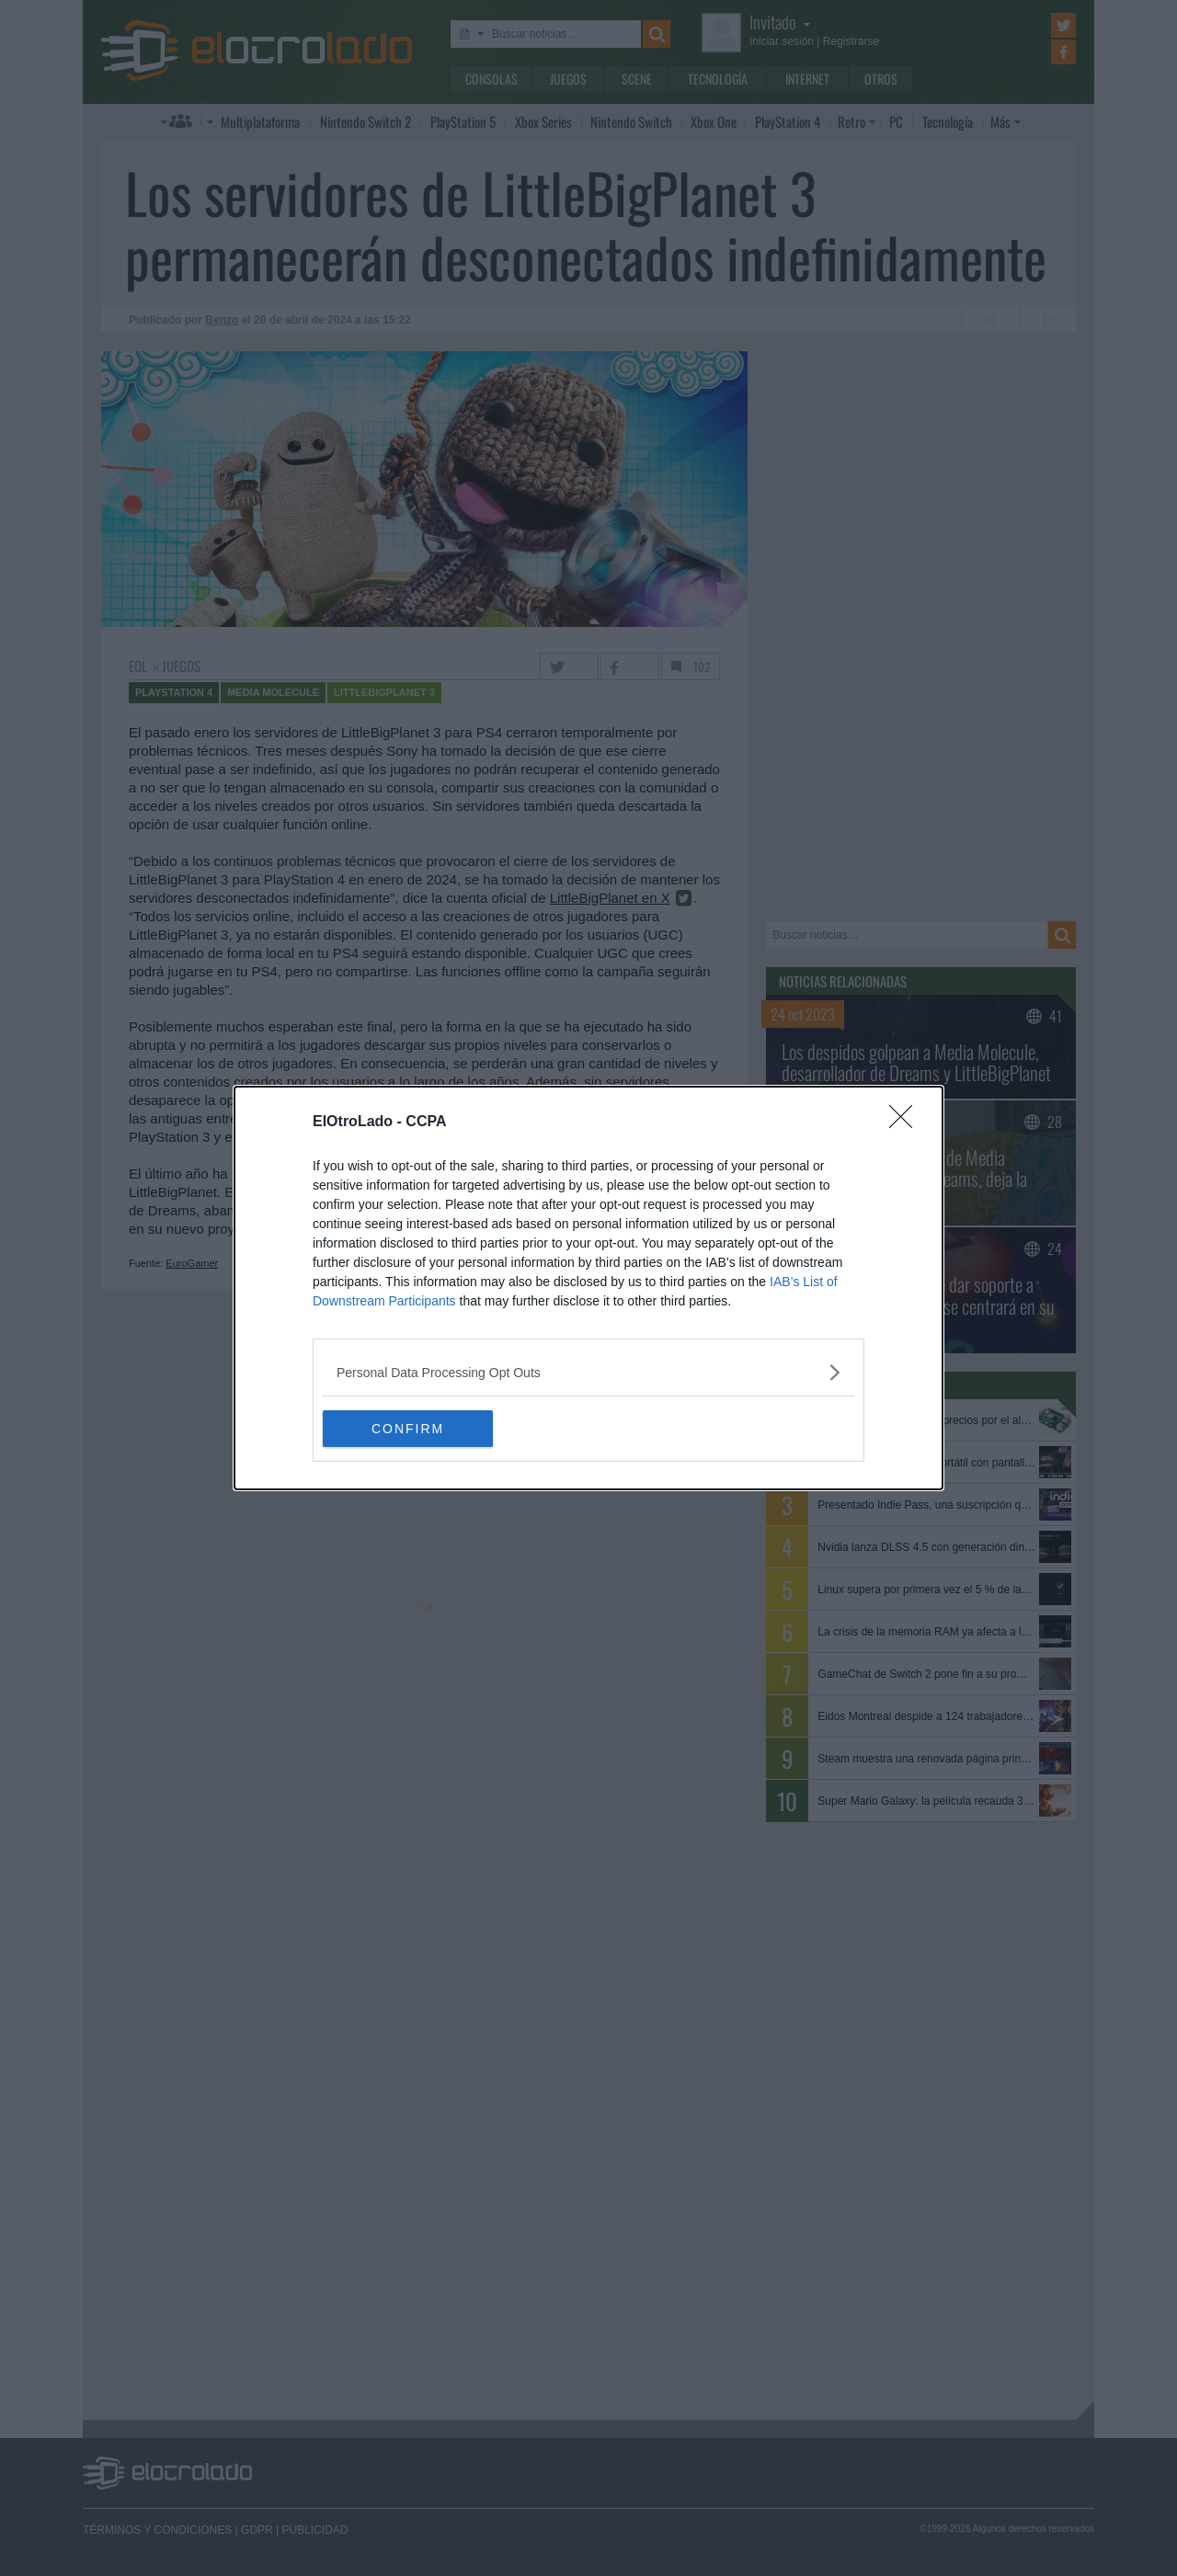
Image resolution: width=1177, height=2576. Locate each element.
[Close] (906, 1122)
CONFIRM (409, 1428)
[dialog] (588, 1288)
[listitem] (588, 1372)
